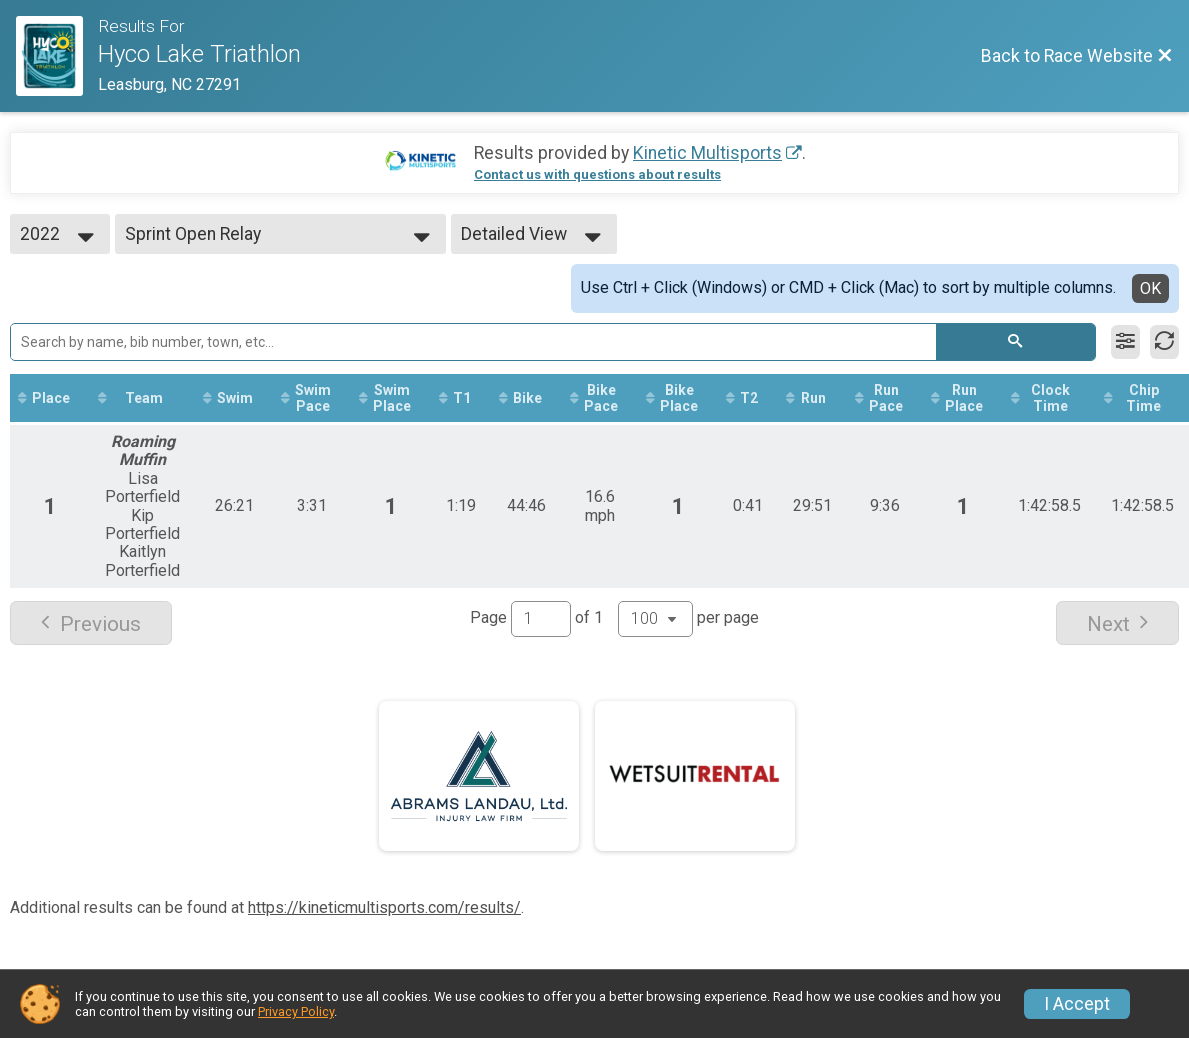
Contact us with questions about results (597, 174)
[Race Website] (57, 56)
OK (1150, 288)
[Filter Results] (1125, 342)
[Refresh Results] (1164, 342)
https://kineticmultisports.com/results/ (384, 907)
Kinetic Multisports (707, 153)
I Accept (1077, 1004)
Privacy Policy (296, 1011)
